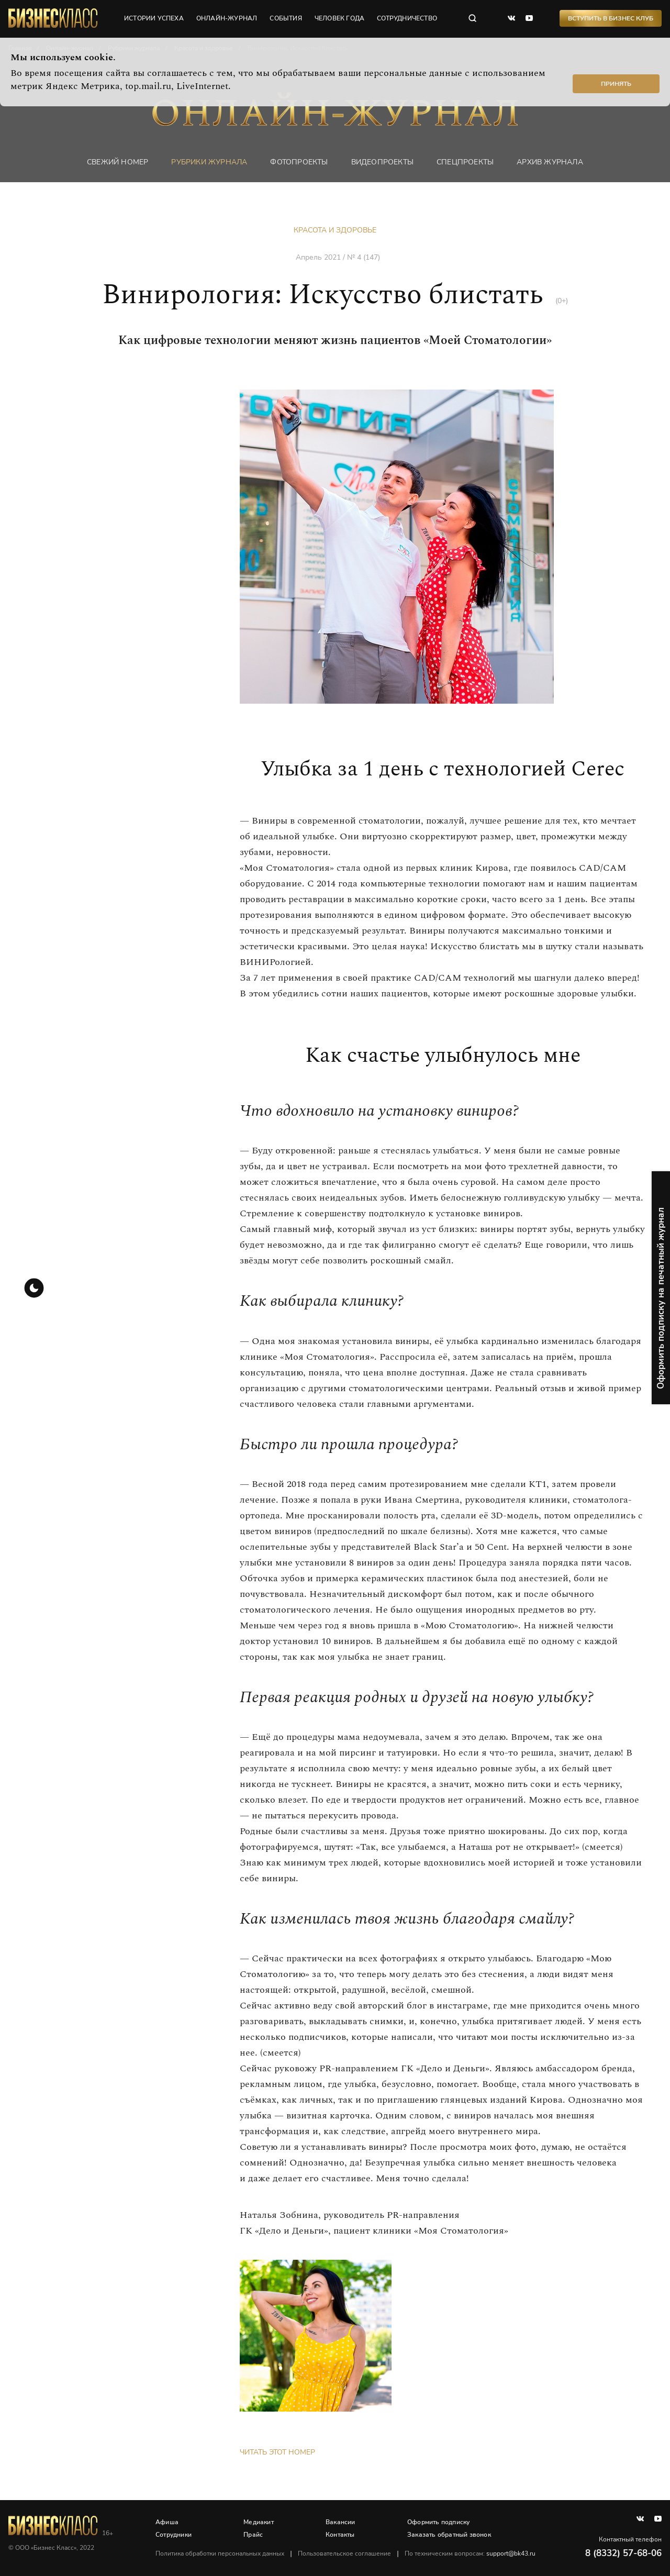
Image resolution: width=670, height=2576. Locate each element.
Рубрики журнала (209, 162)
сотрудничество (407, 18)
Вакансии (340, 2522)
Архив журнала (550, 162)
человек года (339, 18)
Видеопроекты (382, 162)
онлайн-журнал (227, 18)
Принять (616, 84)
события (286, 18)
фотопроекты (299, 162)
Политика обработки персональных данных (219, 2553)
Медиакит (258, 2522)
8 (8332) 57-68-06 (623, 2553)
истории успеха (154, 18)
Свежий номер (117, 162)
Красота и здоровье (335, 230)
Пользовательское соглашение (344, 2553)
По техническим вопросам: (470, 2553)
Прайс (253, 2534)
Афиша (166, 2522)
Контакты (340, 2534)
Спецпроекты (465, 162)
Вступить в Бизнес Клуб (610, 18)
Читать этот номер (277, 2452)
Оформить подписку (438, 2522)
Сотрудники (173, 2534)
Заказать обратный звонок (449, 2534)
